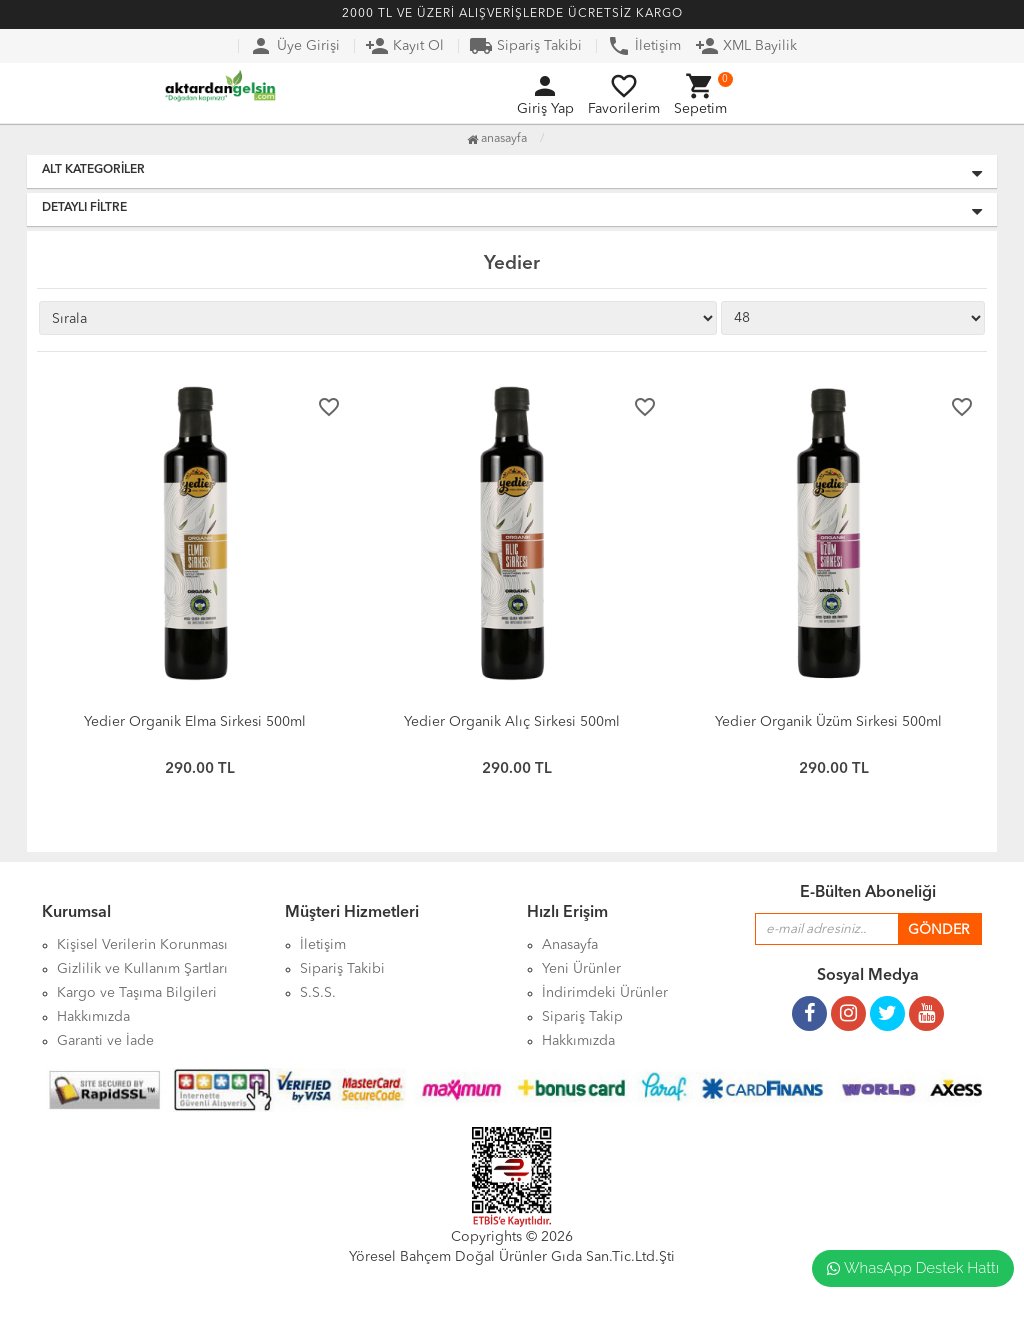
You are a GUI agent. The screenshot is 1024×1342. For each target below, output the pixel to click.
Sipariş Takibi (525, 46)
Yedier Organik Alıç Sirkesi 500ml (512, 722)
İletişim (644, 46)
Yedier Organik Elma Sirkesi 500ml (195, 722)
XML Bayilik (746, 46)
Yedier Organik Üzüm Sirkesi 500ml (828, 722)
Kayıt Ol (404, 46)
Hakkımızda (578, 1041)
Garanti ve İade (105, 1041)
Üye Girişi (294, 46)
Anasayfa (497, 139)
